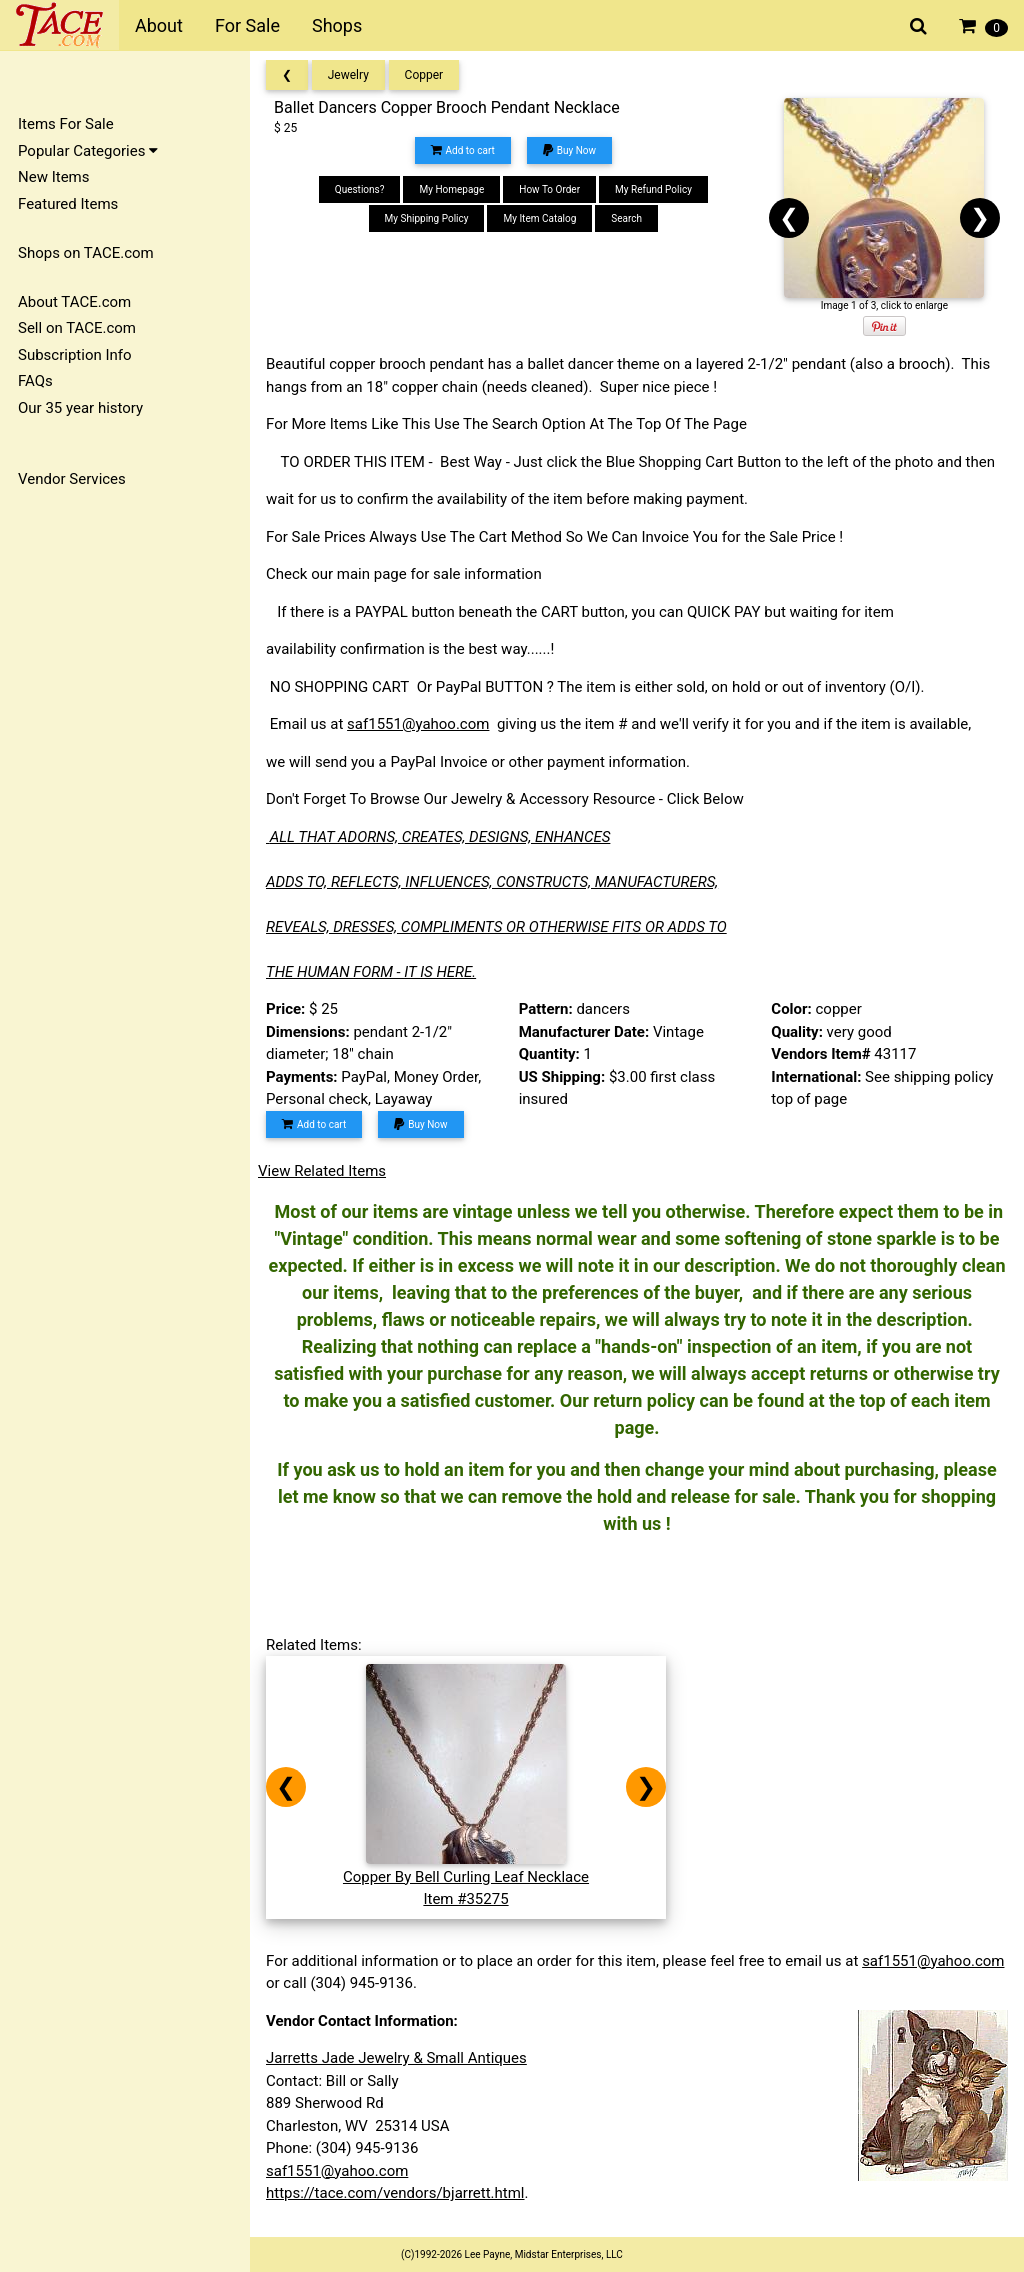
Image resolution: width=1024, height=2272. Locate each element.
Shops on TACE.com (86, 253)
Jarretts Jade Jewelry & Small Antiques (396, 2058)
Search (626, 218)
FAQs (35, 381)
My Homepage (451, 189)
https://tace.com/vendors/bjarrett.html (395, 2193)
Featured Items (68, 204)
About (159, 25)
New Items (53, 177)
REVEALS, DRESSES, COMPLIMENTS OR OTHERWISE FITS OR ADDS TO (496, 927)
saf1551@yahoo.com (418, 724)
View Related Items (322, 1171)
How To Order (549, 189)
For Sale (247, 25)
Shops (337, 25)
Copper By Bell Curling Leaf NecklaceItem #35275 (466, 1876)
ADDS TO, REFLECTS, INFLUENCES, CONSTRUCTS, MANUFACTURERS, (492, 882)
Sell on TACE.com (77, 328)
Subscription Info (75, 355)
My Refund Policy (653, 189)
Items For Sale (66, 124)
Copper (424, 75)
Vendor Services (72, 479)
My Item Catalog (539, 218)
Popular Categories (88, 151)
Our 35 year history (80, 408)
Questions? (360, 189)
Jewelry (348, 75)
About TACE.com (74, 302)
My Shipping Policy (427, 218)
